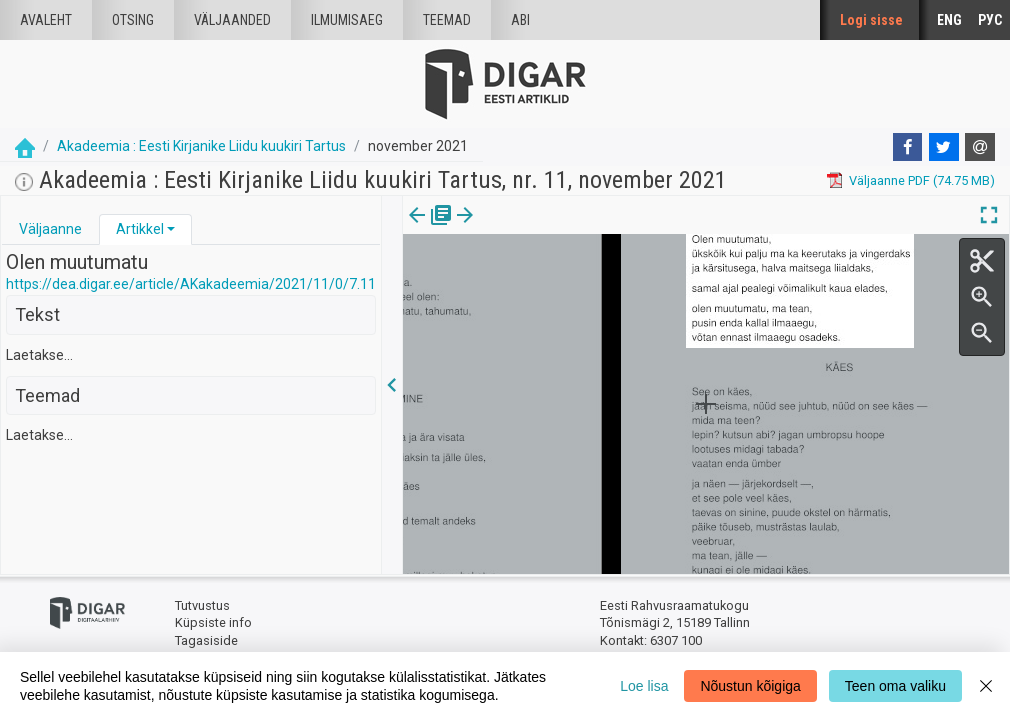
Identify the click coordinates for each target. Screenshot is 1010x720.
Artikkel (140, 229)
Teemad (447, 20)
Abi (520, 20)
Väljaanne (50, 229)
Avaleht (46, 20)
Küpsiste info (213, 622)
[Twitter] (944, 147)
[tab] (50, 229)
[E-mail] (980, 147)
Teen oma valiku (895, 686)
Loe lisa (644, 686)
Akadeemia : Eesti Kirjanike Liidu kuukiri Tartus (201, 146)
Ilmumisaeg (347, 20)
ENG (949, 20)
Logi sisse (871, 20)
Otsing (133, 20)
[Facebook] (908, 147)
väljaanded (232, 20)
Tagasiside (206, 640)
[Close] (986, 686)
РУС (990, 20)
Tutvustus (202, 605)
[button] (171, 229)
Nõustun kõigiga (750, 686)
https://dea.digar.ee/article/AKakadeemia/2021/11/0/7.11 (191, 284)
